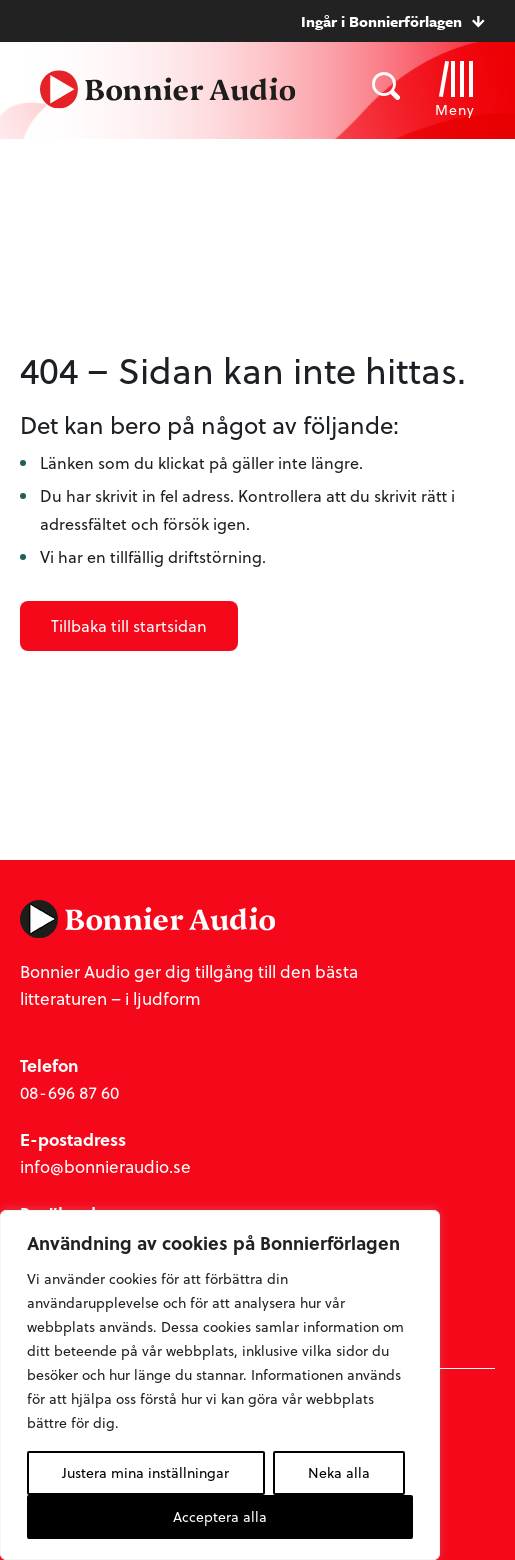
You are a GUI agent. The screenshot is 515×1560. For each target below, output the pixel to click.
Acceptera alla (220, 1516)
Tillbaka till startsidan (129, 625)
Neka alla (339, 1472)
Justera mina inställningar (145, 1472)
